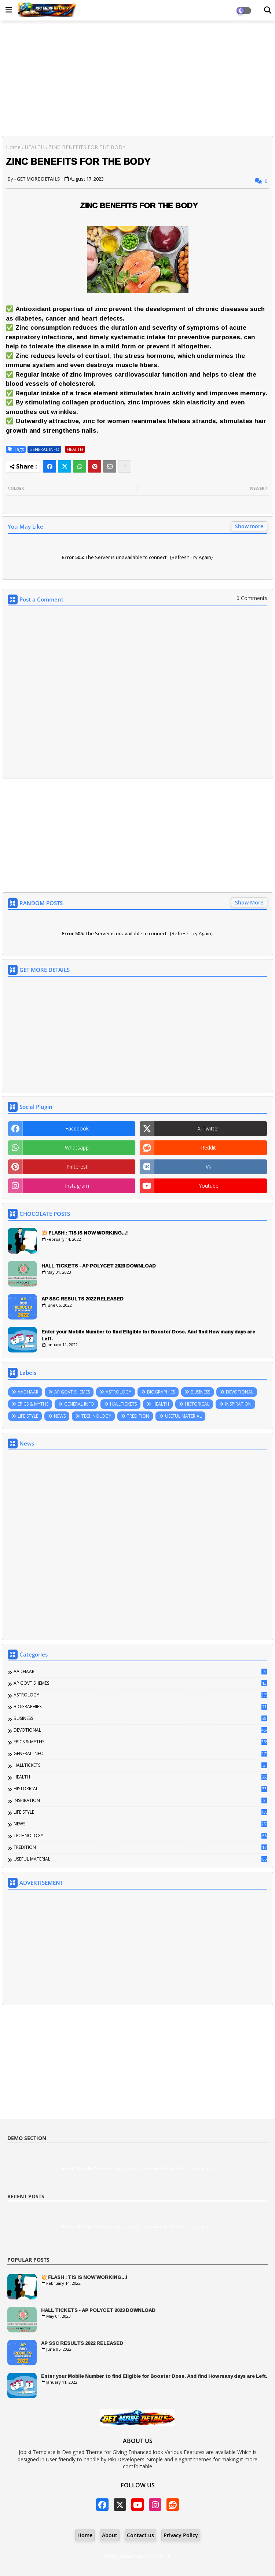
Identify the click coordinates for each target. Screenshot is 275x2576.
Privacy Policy (181, 2535)
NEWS (60, 1416)
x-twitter (208, 1128)
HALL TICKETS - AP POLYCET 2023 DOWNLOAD (98, 1265)
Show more (249, 526)
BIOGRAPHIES (161, 1392)
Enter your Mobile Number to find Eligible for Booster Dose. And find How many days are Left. (148, 1334)
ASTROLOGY (118, 1392)
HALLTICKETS (123, 1404)
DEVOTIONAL (239, 1392)
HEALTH (34, 147)
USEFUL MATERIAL (183, 1416)
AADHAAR (28, 1392)
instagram (77, 1185)
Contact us (140, 2535)
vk (208, 1166)
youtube (209, 1185)
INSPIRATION (238, 1404)
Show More (249, 902)
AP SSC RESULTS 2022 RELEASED (82, 1298)
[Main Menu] (9, 10)
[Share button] (124, 466)
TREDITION (138, 1416)
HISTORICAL (197, 1404)
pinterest (77, 1166)
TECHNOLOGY (96, 1416)
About (109, 2535)
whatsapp (77, 1147)
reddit (208, 1147)
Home (13, 147)
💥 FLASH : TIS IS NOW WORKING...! (84, 1232)
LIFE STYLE (28, 1416)
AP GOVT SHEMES (72, 1392)
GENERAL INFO (44, 449)
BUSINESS (200, 1392)
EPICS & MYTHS (33, 1404)
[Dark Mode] (267, 10)
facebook (77, 1128)
